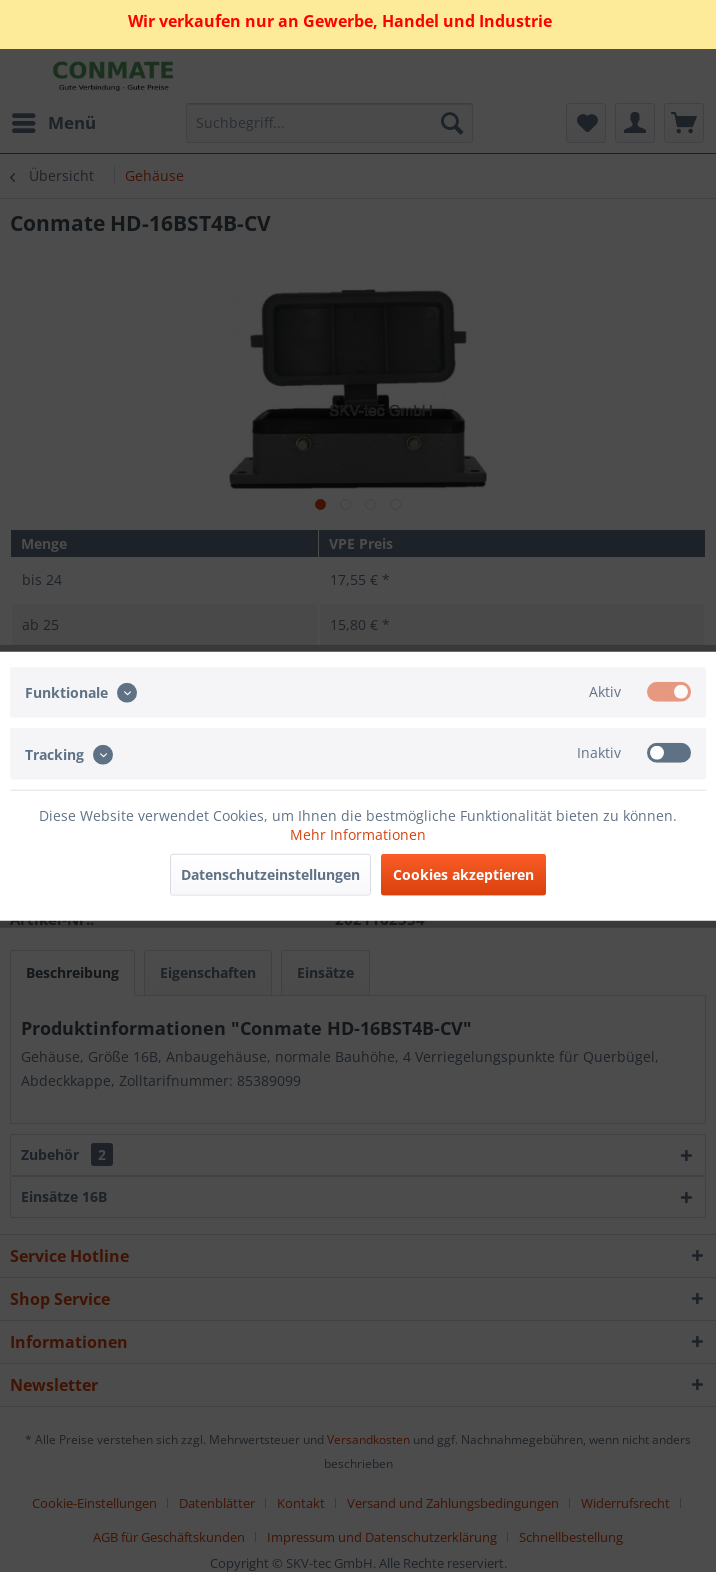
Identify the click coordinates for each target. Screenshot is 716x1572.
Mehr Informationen (358, 833)
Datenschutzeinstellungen (270, 873)
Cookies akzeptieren (463, 873)
